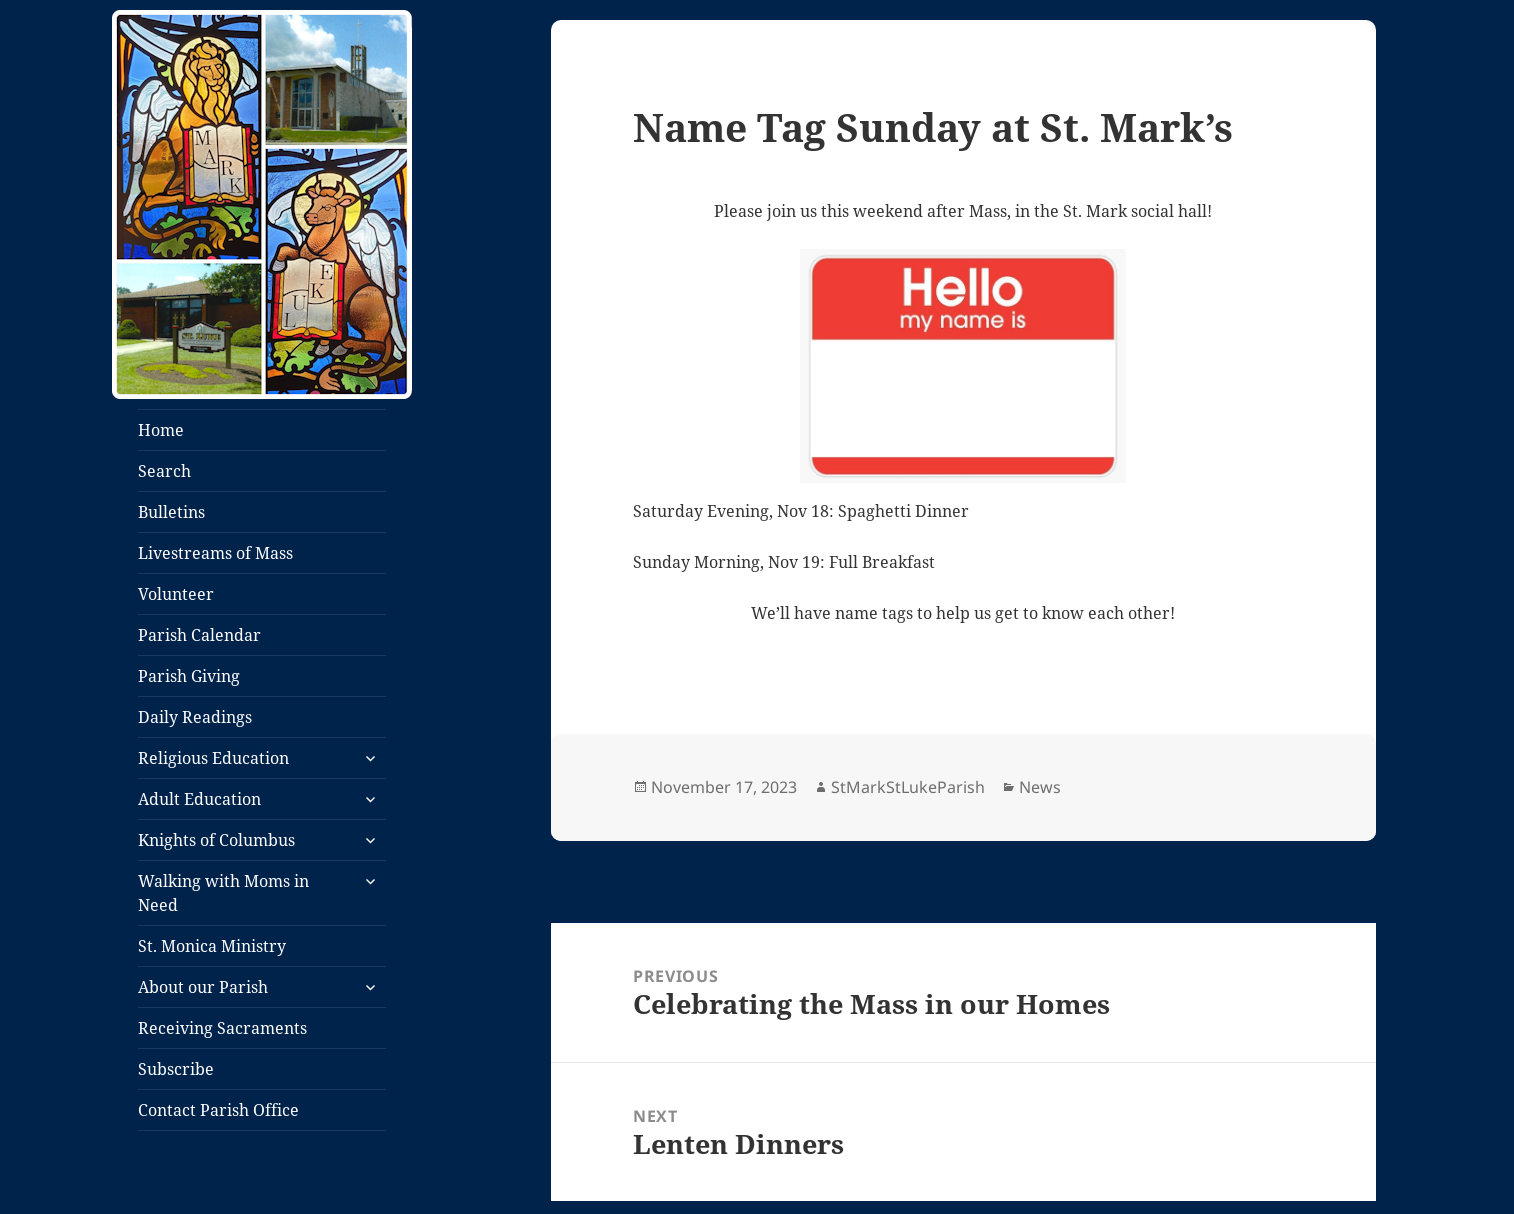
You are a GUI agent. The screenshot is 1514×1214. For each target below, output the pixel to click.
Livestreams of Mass (215, 553)
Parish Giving (189, 676)
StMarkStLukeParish (908, 787)
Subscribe (176, 1069)
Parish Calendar (199, 635)
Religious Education (213, 758)
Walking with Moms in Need (223, 893)
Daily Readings (195, 717)
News (1040, 787)
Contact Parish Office (218, 1110)
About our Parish (203, 987)
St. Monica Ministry (212, 946)
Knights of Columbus (216, 840)
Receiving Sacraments (222, 1028)
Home (161, 430)
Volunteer (176, 594)
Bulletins (171, 512)
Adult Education (199, 799)
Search (164, 471)
